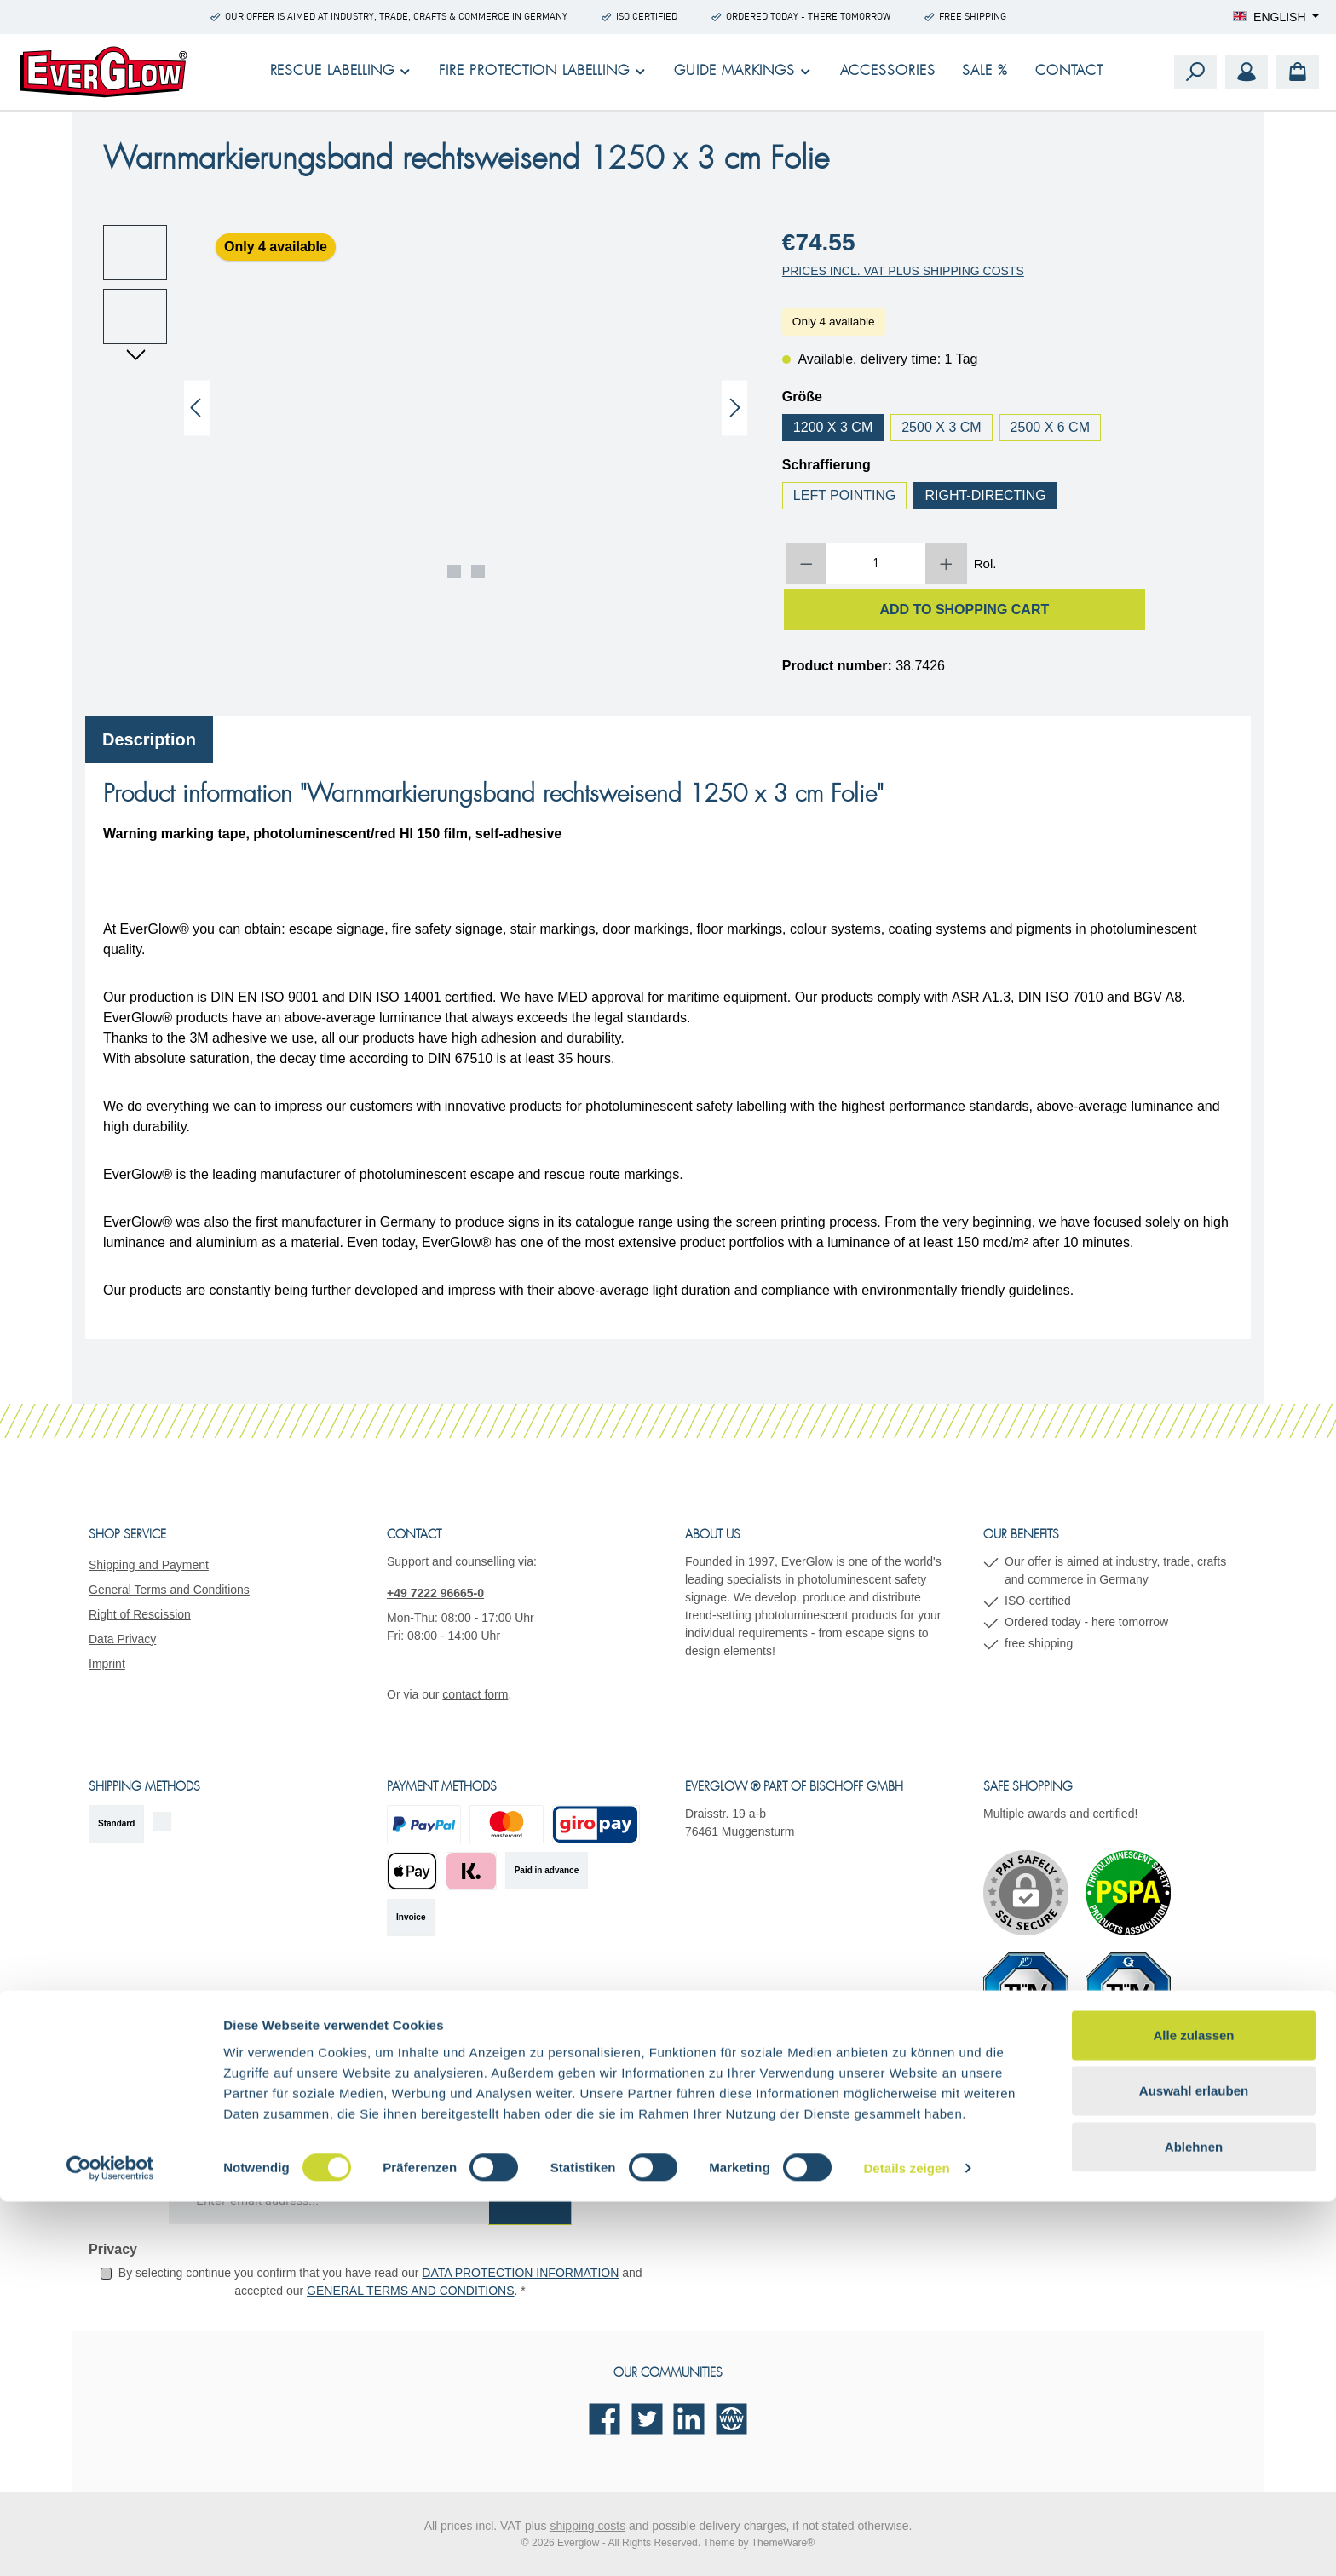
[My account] (1246, 72)
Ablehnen (1194, 2520)
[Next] (734, 407)
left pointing (844, 495)
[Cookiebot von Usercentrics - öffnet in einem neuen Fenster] (110, 2543)
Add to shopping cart (964, 609)
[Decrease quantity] (806, 563)
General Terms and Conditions (169, 1589)
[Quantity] (876, 563)
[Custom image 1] (1128, 1892)
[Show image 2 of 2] (478, 571)
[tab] (149, 739)
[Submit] (530, 2201)
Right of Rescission (140, 1614)
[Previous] (197, 407)
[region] (425, 408)
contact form (475, 1694)
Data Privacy (122, 1639)
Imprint (107, 1663)
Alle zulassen (1193, 2408)
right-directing (984, 495)
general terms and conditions (410, 2290)
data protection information (520, 2273)
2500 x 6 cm (1050, 427)
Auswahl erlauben (1193, 2465)
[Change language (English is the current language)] (1276, 17)
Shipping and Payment (149, 1565)
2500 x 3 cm (941, 427)
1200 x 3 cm (832, 427)
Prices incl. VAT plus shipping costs (903, 271)
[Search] (1195, 72)
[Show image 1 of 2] (454, 571)
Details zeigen (906, 2542)
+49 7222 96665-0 (435, 1593)
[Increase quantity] (946, 563)
